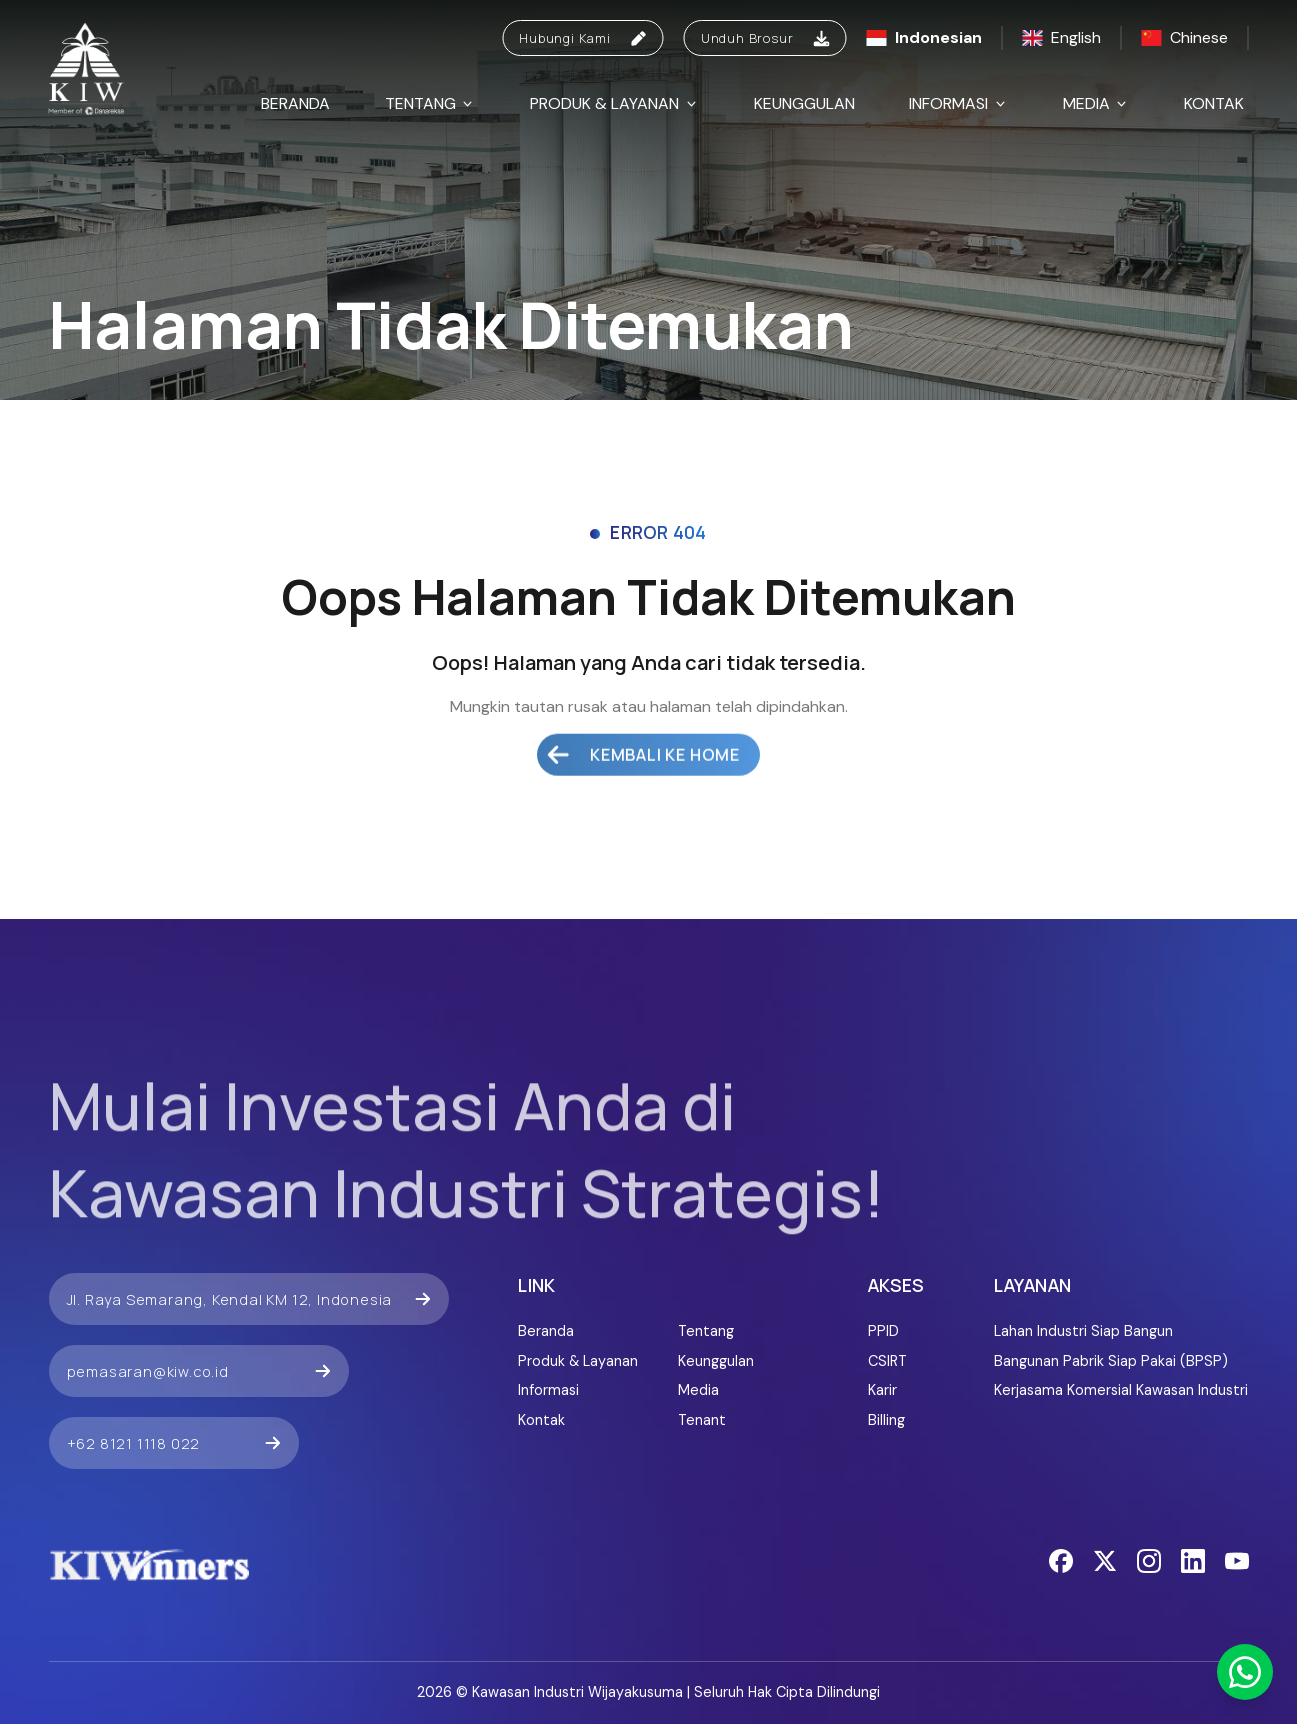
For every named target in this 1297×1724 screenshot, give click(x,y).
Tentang (430, 103)
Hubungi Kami (583, 38)
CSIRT (887, 1361)
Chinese (1185, 37)
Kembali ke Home (643, 719)
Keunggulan (804, 103)
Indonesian (924, 37)
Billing (886, 1420)
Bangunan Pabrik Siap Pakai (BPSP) (1111, 1361)
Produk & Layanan (614, 103)
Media (1096, 103)
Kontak (1214, 103)
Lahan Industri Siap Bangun (1083, 1331)
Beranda (295, 103)
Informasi (958, 103)
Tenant (702, 1420)
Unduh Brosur (765, 38)
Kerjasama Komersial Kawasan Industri (1121, 1390)
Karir (882, 1390)
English (1062, 37)
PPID (883, 1331)
